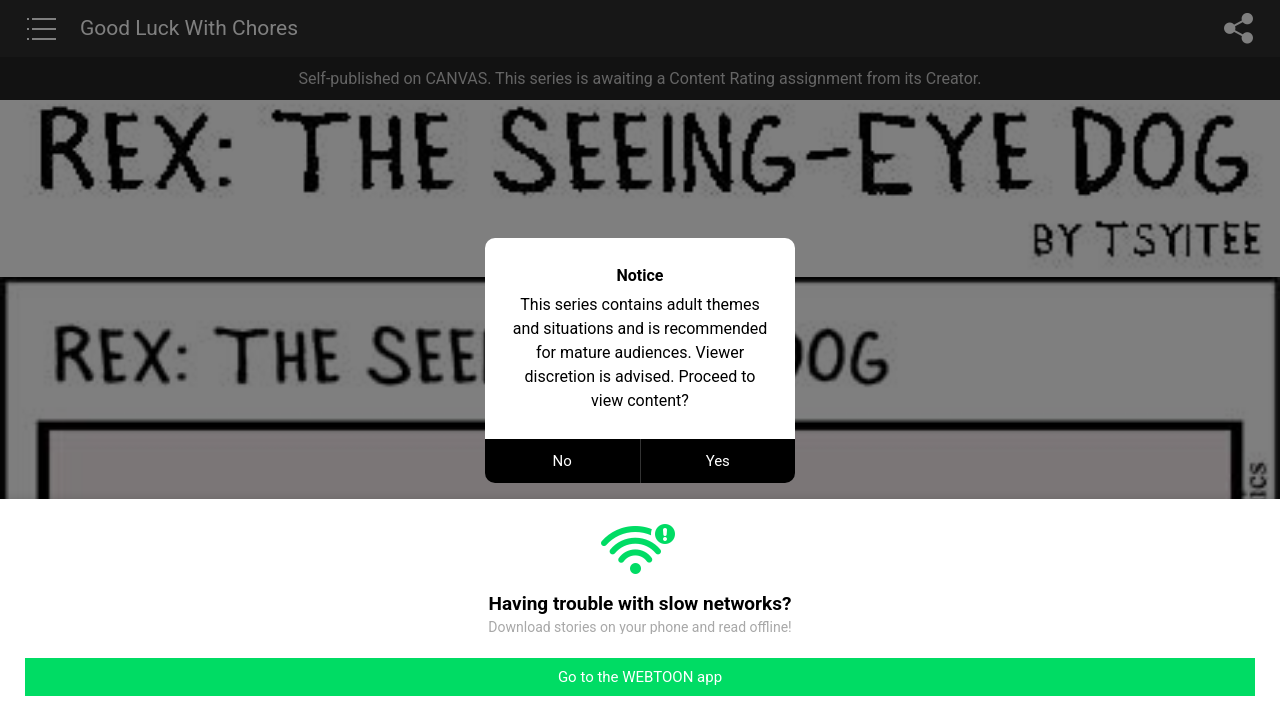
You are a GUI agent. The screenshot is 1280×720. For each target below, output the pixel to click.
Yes (718, 461)
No (562, 461)
